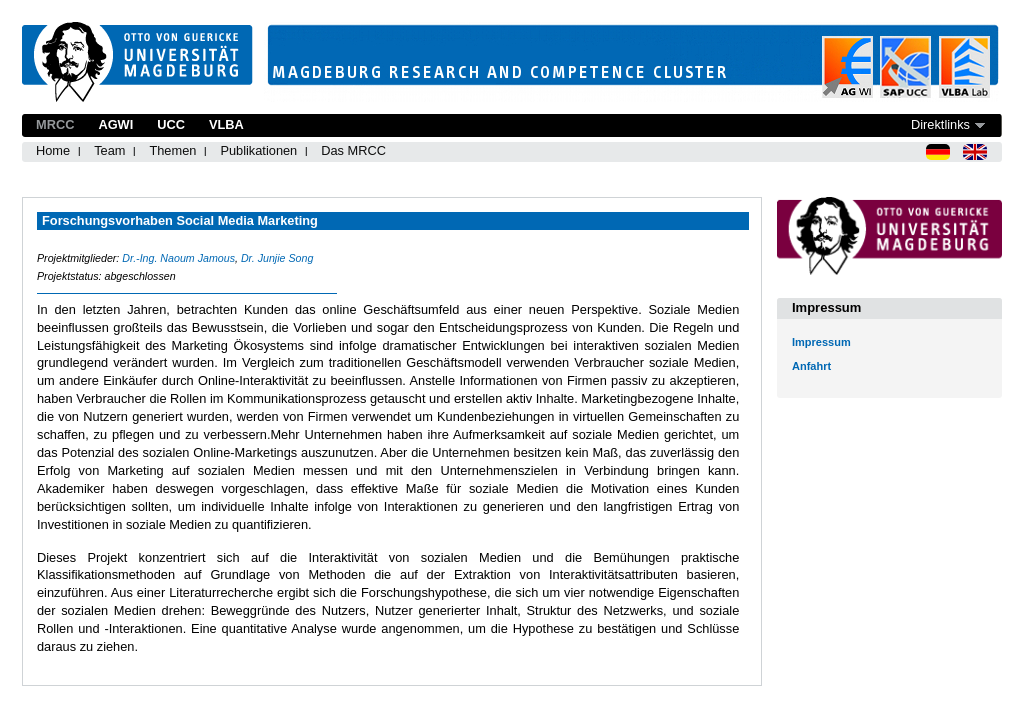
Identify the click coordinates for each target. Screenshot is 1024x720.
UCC (171, 124)
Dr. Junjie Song (277, 258)
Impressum (821, 342)
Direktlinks (940, 124)
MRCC (55, 124)
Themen (172, 150)
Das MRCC (353, 150)
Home (53, 150)
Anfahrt (811, 366)
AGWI (115, 124)
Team (109, 150)
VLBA (226, 124)
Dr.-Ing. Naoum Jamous (178, 258)
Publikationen (258, 150)
